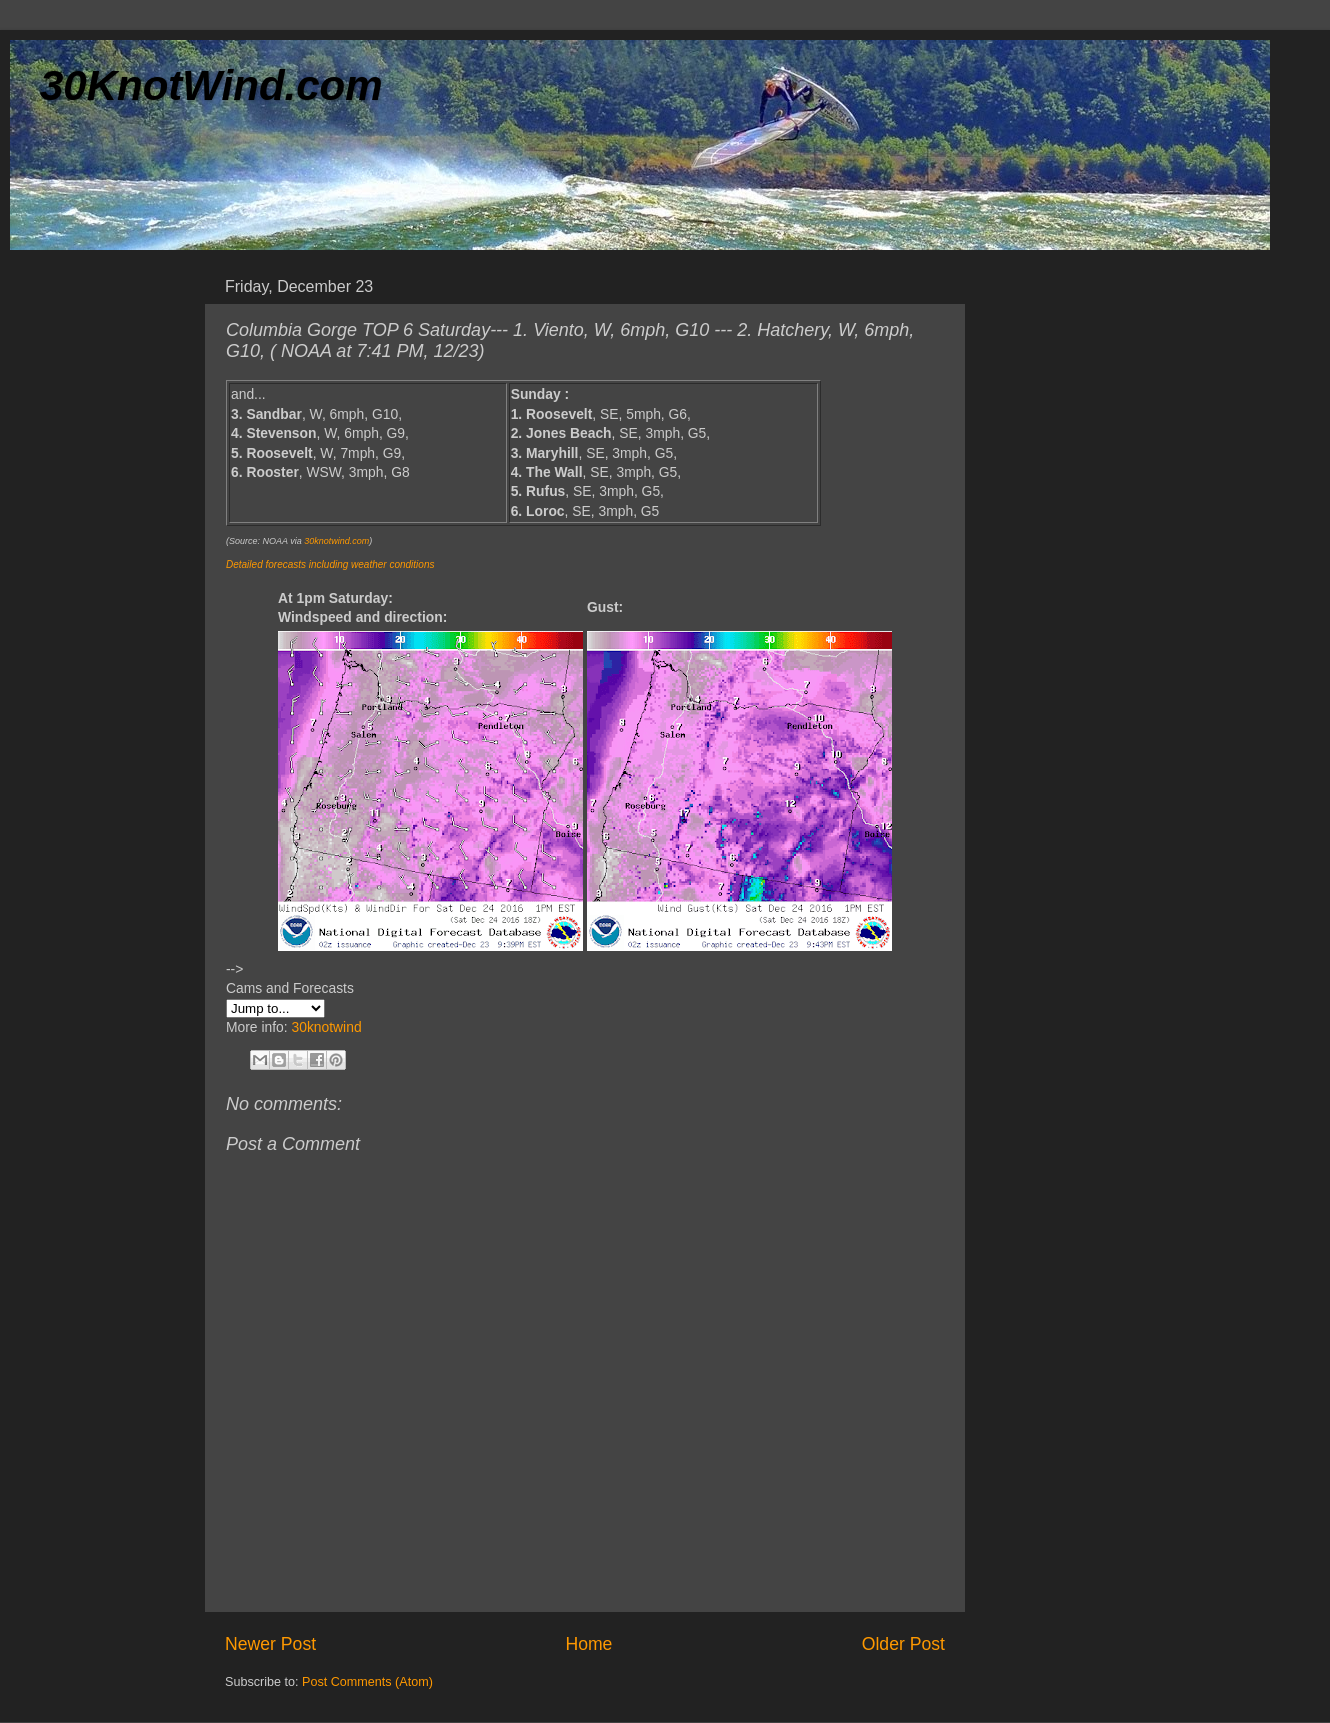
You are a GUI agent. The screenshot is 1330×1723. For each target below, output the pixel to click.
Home (588, 1644)
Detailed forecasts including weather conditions (330, 564)
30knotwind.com (336, 541)
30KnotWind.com (211, 85)
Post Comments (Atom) (367, 1682)
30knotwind (326, 1027)
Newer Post (270, 1644)
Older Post (903, 1644)
